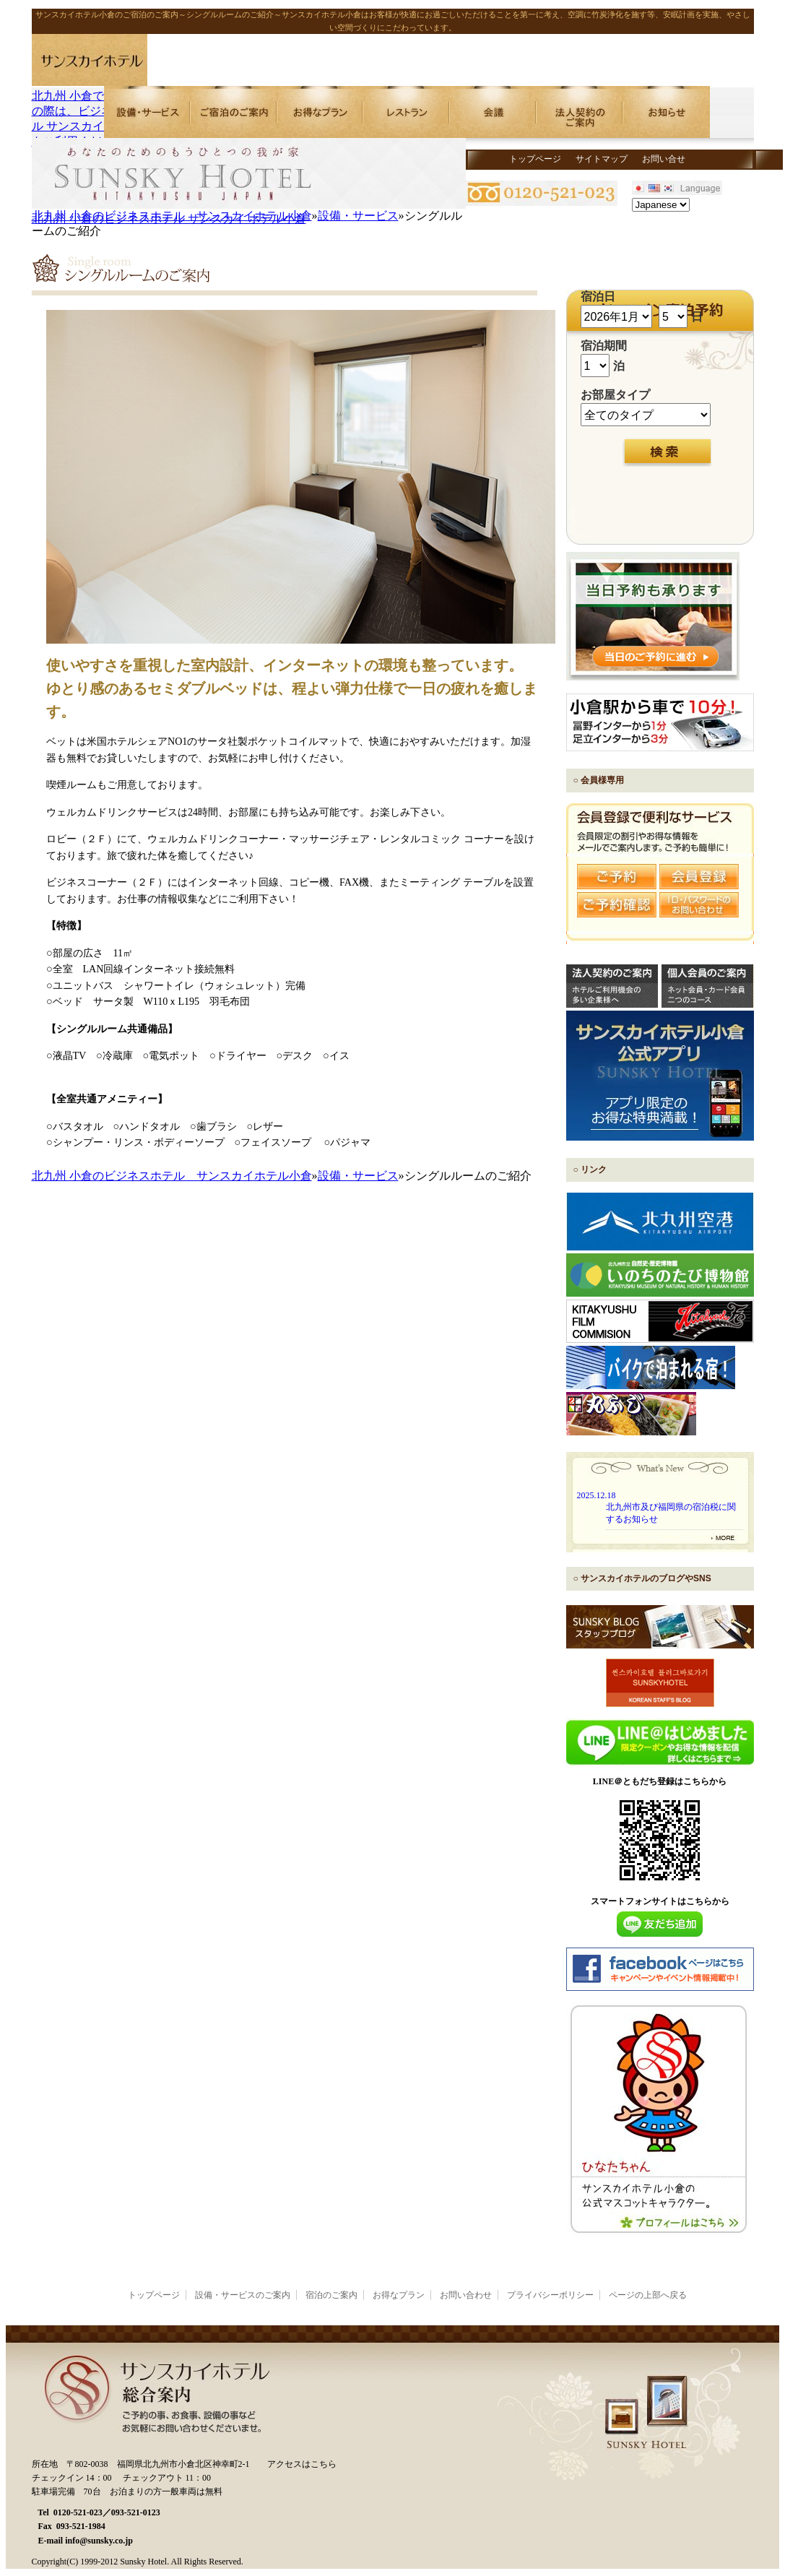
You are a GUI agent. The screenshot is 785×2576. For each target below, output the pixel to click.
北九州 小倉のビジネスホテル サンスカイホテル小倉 (172, 215)
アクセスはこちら (302, 2464)
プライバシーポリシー (550, 2295)
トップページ (535, 159)
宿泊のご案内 (331, 2295)
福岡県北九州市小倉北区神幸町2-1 (183, 2464)
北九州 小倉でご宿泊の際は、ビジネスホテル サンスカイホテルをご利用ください (89, 111)
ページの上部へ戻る (648, 2295)
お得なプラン (399, 2295)
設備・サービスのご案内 (242, 2295)
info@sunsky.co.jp (99, 2541)
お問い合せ (663, 159)
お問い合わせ (466, 2295)
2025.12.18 (596, 1495)
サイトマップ (602, 159)
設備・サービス (358, 215)
